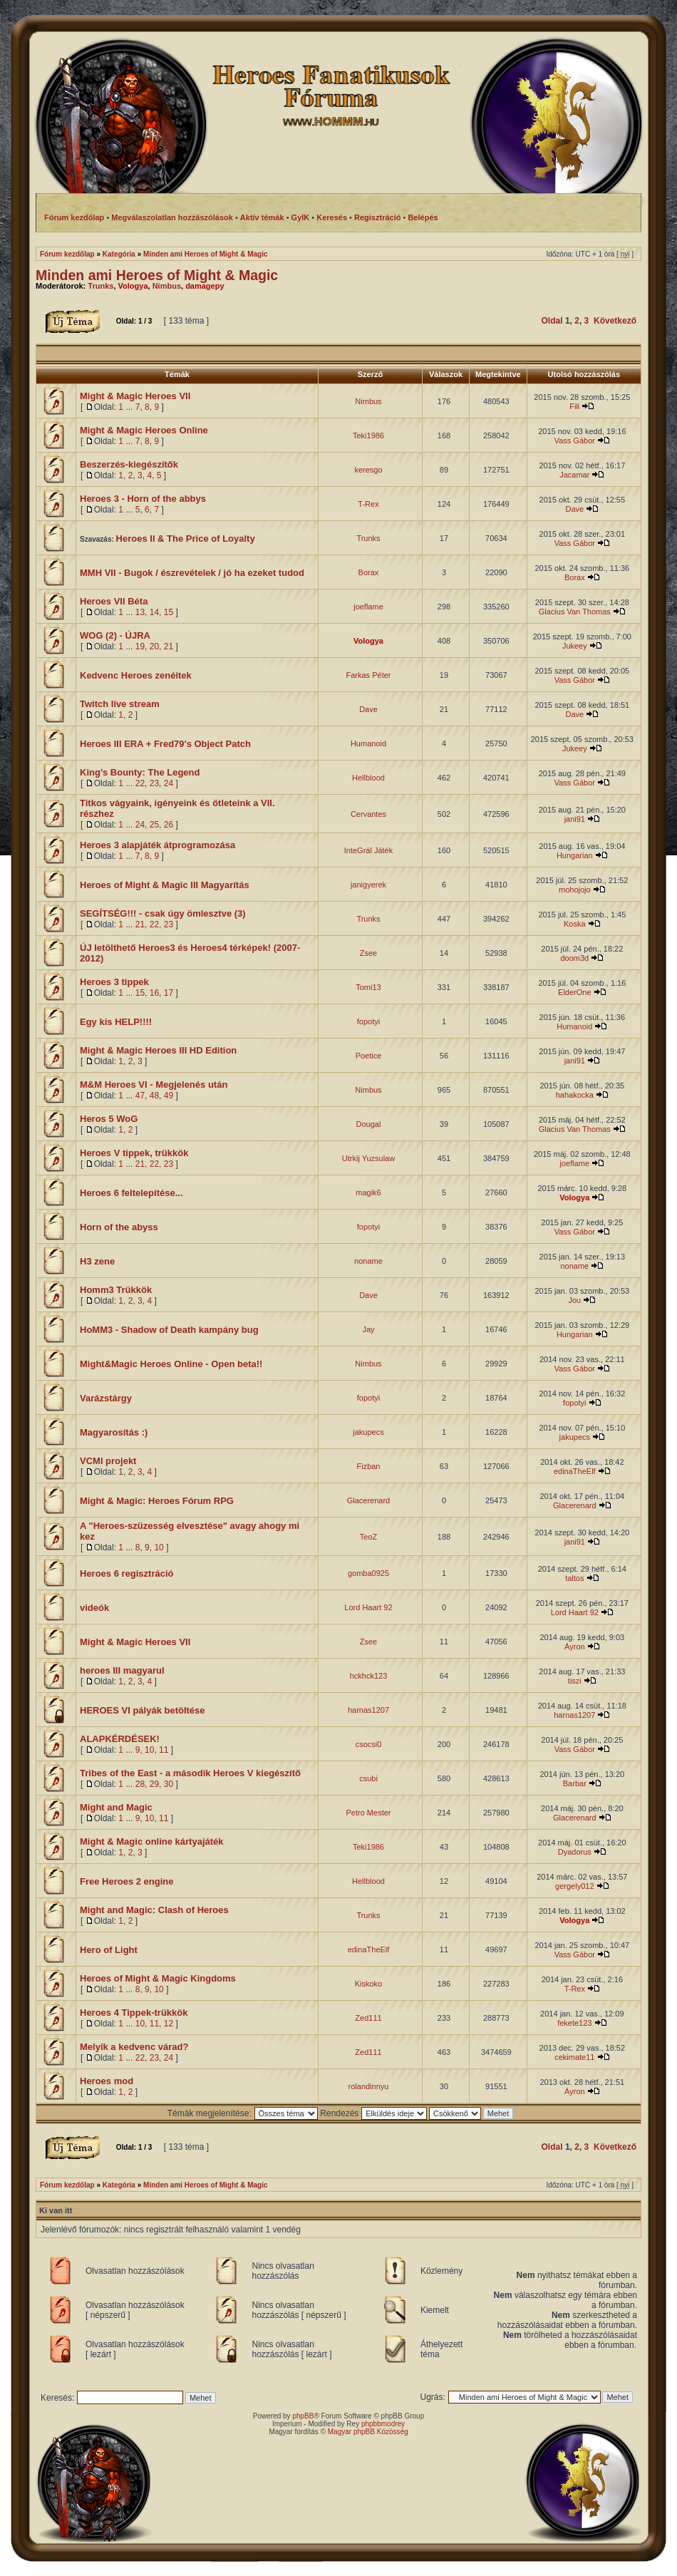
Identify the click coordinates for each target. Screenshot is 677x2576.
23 (154, 783)
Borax (368, 572)
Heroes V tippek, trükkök (134, 1153)
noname (368, 1261)
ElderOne (574, 992)
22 (140, 783)
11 (163, 1750)
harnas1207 (368, 1710)
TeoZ (368, 1536)
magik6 (368, 1192)
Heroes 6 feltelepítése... (131, 1192)
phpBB (303, 2416)
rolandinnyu (368, 2086)
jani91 (574, 819)
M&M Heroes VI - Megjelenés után (153, 1084)
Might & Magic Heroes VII (135, 396)
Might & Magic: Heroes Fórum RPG (157, 1500)
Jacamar (574, 474)
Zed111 (368, 2018)
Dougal (368, 1124)
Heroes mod (106, 2081)
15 (168, 612)
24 (168, 783)
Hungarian (575, 855)
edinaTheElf (575, 1471)
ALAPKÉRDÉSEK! (120, 1738)
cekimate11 (574, 2057)
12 (168, 2024)
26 (168, 825)
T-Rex (368, 504)
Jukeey (574, 646)
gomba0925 (368, 1573)
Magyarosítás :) (114, 1432)
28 (140, 1784)
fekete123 (574, 2023)
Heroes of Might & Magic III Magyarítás (164, 885)
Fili (574, 406)
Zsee (368, 953)
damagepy (204, 286)
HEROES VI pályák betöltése (142, 1710)
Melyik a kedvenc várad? (134, 2046)
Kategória (119, 254)
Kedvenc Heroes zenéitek (136, 675)
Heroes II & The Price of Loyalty (185, 538)
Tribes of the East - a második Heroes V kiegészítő (190, 1773)
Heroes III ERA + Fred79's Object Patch (165, 743)
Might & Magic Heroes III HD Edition (158, 1050)
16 (154, 993)
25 (154, 825)
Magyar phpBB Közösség (368, 2432)
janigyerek (368, 884)
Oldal (552, 321)
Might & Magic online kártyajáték (152, 1841)
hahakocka (575, 1095)
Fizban (368, 1466)
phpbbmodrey (383, 2424)
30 (168, 1784)
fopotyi (368, 1021)
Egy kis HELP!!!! (116, 1021)
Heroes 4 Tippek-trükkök (133, 2012)
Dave (574, 509)
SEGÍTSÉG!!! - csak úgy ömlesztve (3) (163, 913)
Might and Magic (116, 1807)
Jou (574, 1300)
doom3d (574, 958)
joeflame (368, 606)
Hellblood (368, 777)
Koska (575, 923)
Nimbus (167, 286)
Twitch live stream (120, 704)
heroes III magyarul (122, 1670)
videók (94, 1607)
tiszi (575, 1680)
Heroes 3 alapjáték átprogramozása (157, 845)
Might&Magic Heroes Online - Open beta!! (171, 1364)
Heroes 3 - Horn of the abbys (143, 498)
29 (154, 1784)
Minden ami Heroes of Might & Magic (205, 254)
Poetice (369, 1055)
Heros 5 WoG (109, 1118)
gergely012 (574, 1886)
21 (168, 646)
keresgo (368, 469)
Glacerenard (369, 1500)
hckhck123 (369, 1675)
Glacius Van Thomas (575, 611)
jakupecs (368, 1432)
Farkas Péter (368, 675)
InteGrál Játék (368, 850)
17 (168, 993)
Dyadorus (574, 1852)
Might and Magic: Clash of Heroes (154, 1910)
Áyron (574, 1646)
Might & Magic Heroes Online (144, 430)
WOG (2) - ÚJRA (115, 635)
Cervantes (368, 814)
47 (140, 1096)
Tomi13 (368, 987)
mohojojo (575, 889)
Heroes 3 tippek (114, 982)
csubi (368, 1778)
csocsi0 (369, 1744)
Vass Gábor (574, 440)
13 (140, 612)
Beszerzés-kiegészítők (129, 464)
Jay (368, 1329)
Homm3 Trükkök (116, 1289)
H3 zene (97, 1261)
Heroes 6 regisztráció (127, 1573)
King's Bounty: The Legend (140, 772)
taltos (574, 1578)
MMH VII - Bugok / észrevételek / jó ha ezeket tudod (192, 572)
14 (154, 612)
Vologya (133, 286)
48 (154, 1096)
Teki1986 (368, 435)
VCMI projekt (108, 1461)
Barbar (574, 1783)
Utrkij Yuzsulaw (368, 1158)
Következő (615, 321)
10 (158, 1547)
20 (154, 646)
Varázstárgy (106, 1398)
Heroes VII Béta (114, 601)
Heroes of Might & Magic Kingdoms (158, 1978)
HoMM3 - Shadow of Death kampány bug (169, 1329)
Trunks (100, 286)
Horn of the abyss (119, 1227)
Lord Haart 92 (368, 1607)
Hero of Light (109, 1949)
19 (140, 646)
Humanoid (368, 743)
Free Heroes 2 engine (127, 1881)
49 (168, 1096)
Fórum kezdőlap (67, 254)
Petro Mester (368, 1812)
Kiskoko (369, 1983)
